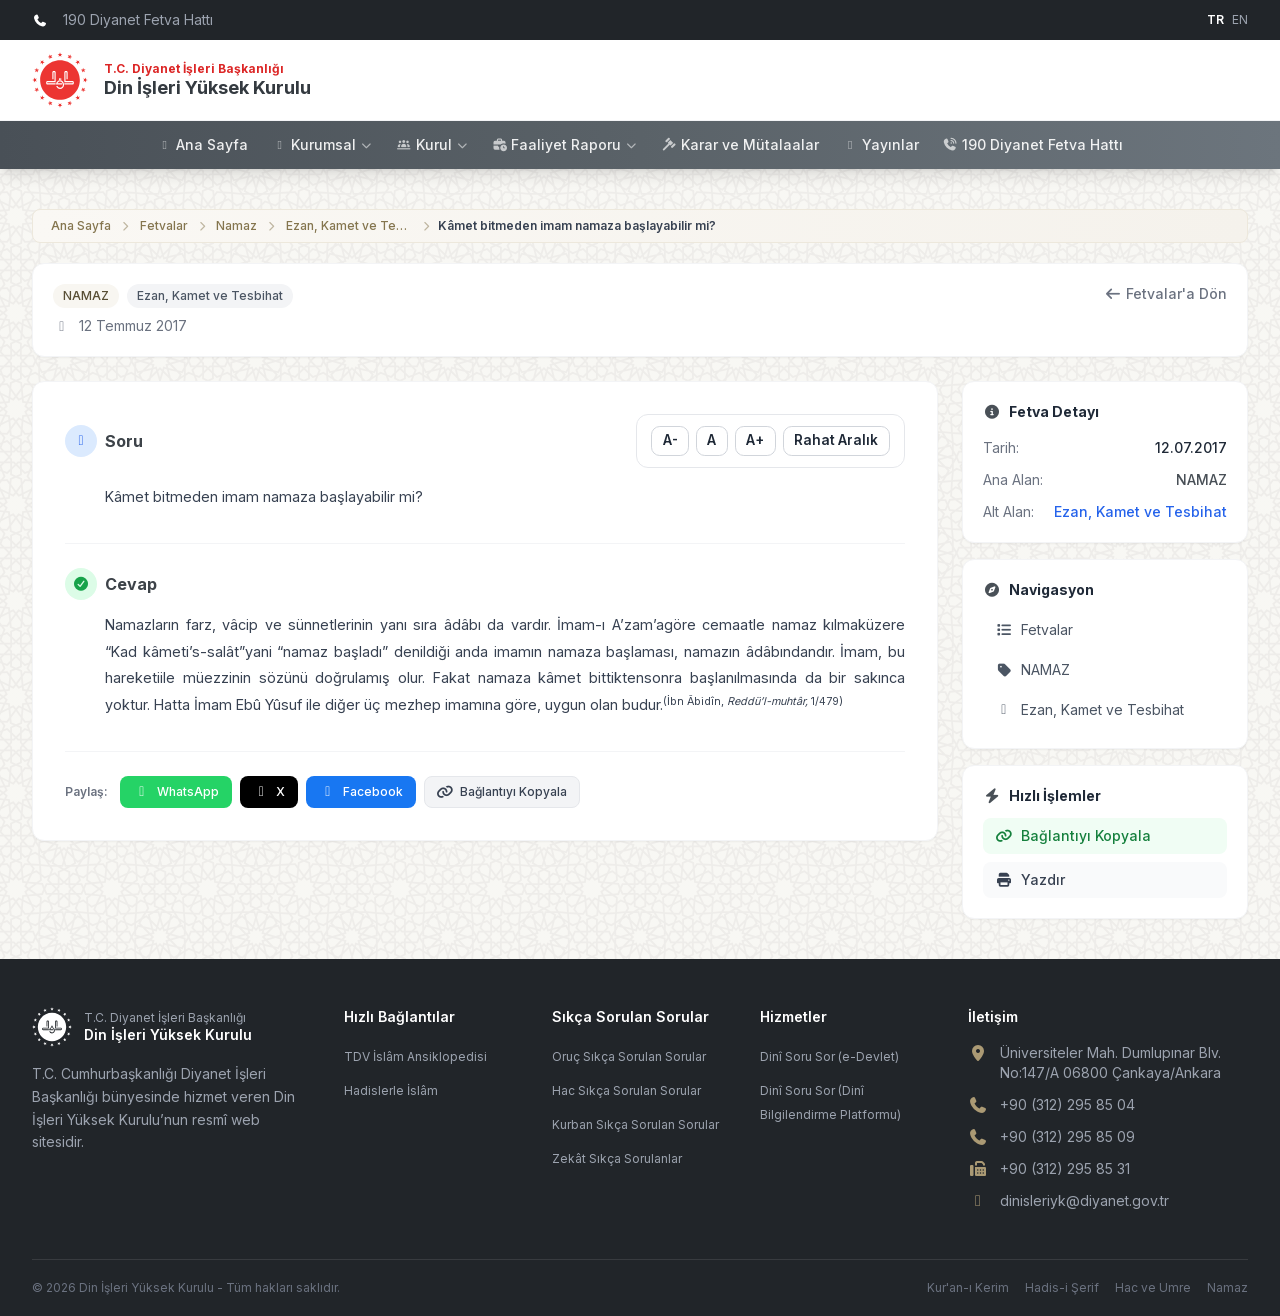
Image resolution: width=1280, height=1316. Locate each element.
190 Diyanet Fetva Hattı (1033, 144)
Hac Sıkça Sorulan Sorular (626, 1090)
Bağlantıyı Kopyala (502, 791)
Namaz (236, 225)
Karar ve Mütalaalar (740, 144)
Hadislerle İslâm (391, 1090)
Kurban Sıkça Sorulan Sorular (635, 1124)
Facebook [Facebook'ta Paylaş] (361, 791)
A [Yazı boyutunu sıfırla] (711, 440)
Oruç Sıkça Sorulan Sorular (629, 1056)
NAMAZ (86, 295)
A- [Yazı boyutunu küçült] (669, 440)
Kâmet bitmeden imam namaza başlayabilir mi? (577, 225)
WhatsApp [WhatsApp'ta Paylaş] (176, 791)
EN (1240, 19)
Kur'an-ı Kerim (968, 1287)
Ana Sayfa (202, 144)
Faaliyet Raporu (565, 144)
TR (1215, 19)
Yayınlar (881, 144)
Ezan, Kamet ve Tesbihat (350, 225)
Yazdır (1030, 879)
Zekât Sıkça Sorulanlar (617, 1158)
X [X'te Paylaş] (269, 791)
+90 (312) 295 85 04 (1067, 1104)
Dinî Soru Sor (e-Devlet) (829, 1056)
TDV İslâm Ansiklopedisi (415, 1056)
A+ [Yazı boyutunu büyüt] (755, 440)
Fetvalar (164, 225)
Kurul (433, 144)
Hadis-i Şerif (1062, 1287)
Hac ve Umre (1153, 1287)
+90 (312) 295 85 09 (1067, 1136)
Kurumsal (322, 144)
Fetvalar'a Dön (1166, 293)
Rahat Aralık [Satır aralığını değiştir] (836, 440)
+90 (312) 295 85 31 (1065, 1168)
